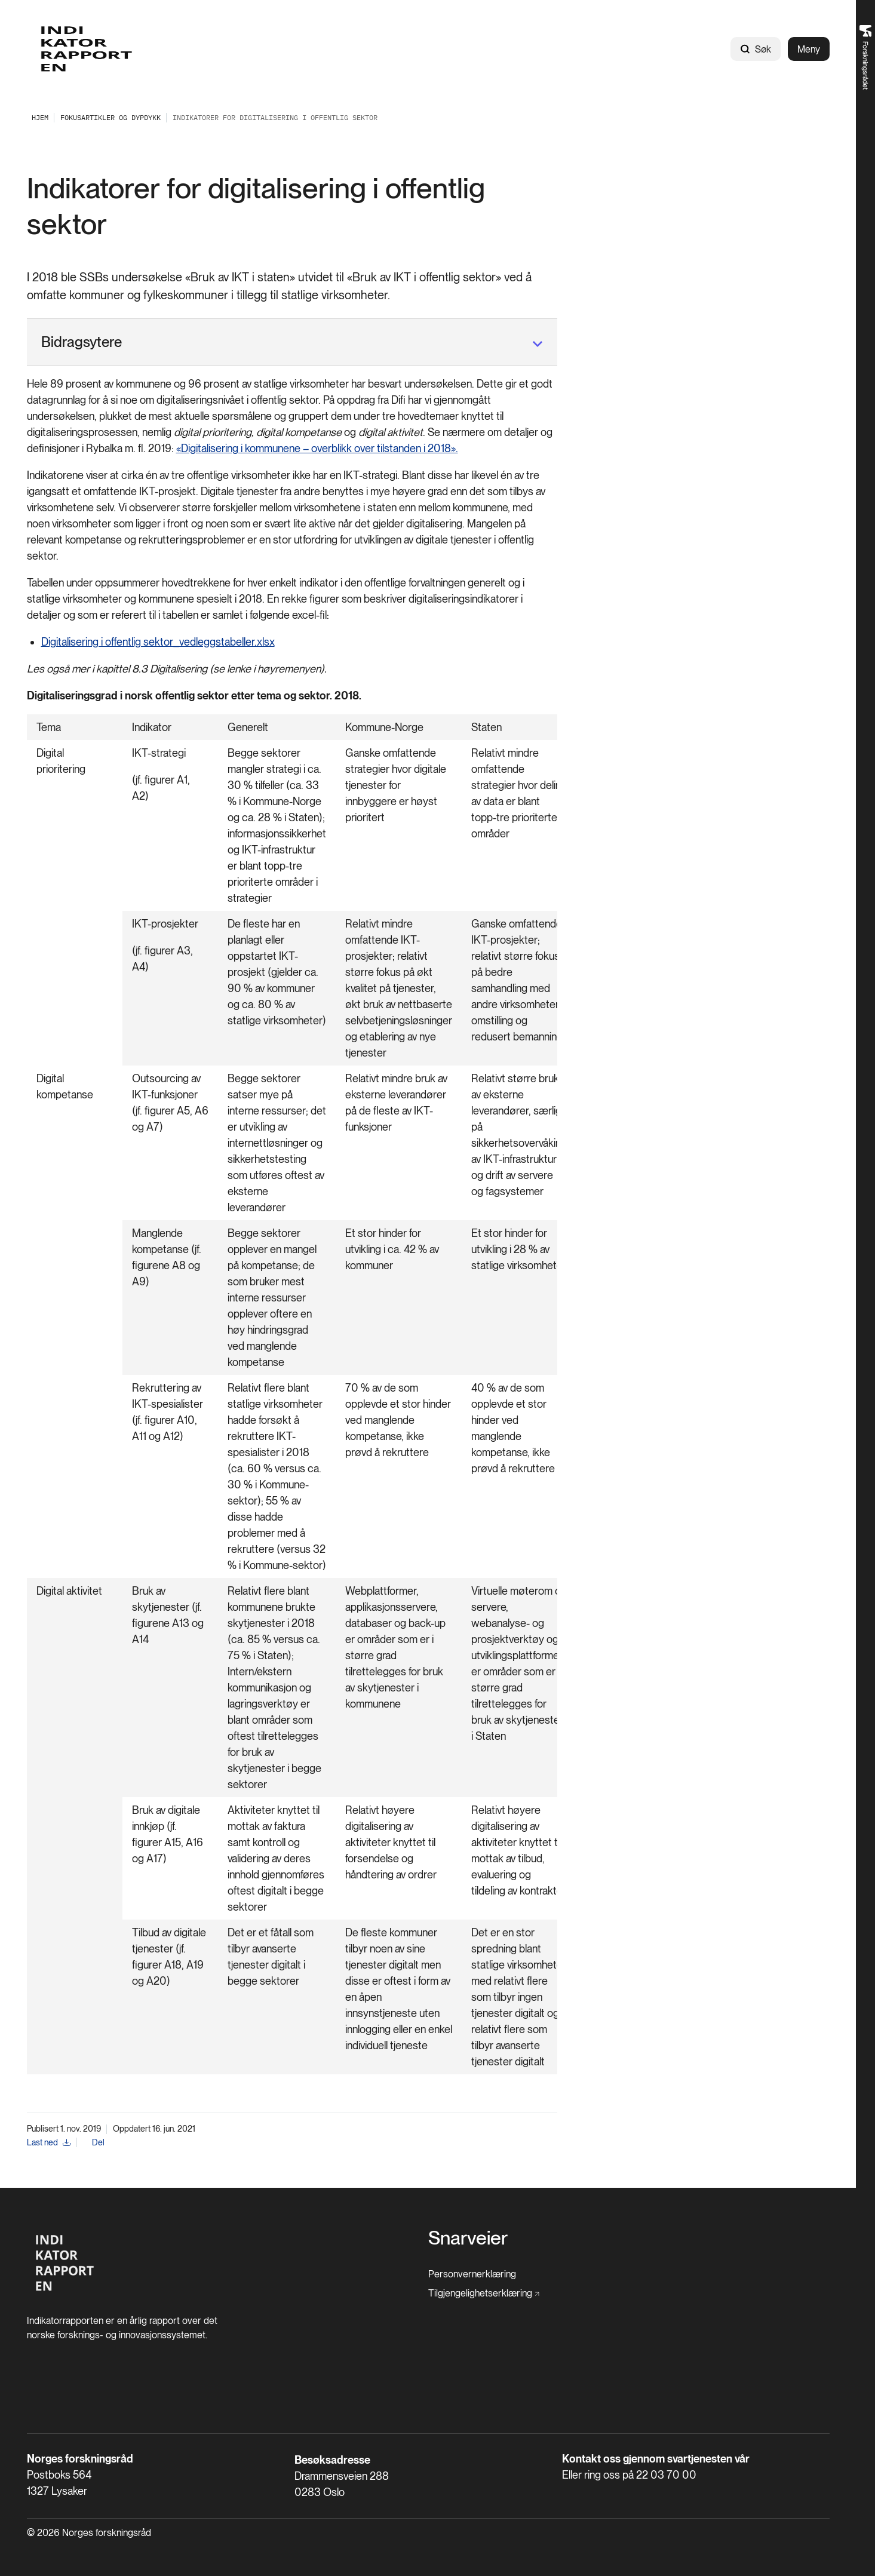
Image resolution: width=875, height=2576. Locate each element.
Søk (755, 49)
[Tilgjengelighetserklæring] (484, 2293)
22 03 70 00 (666, 2474)
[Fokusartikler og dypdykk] (110, 117)
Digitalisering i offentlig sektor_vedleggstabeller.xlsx (158, 641)
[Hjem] (65, 2296)
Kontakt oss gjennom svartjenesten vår (656, 2458)
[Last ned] (48, 2142)
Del (98, 2142)
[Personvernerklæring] (472, 2274)
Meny (808, 49)
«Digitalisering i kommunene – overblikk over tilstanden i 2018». (317, 448)
